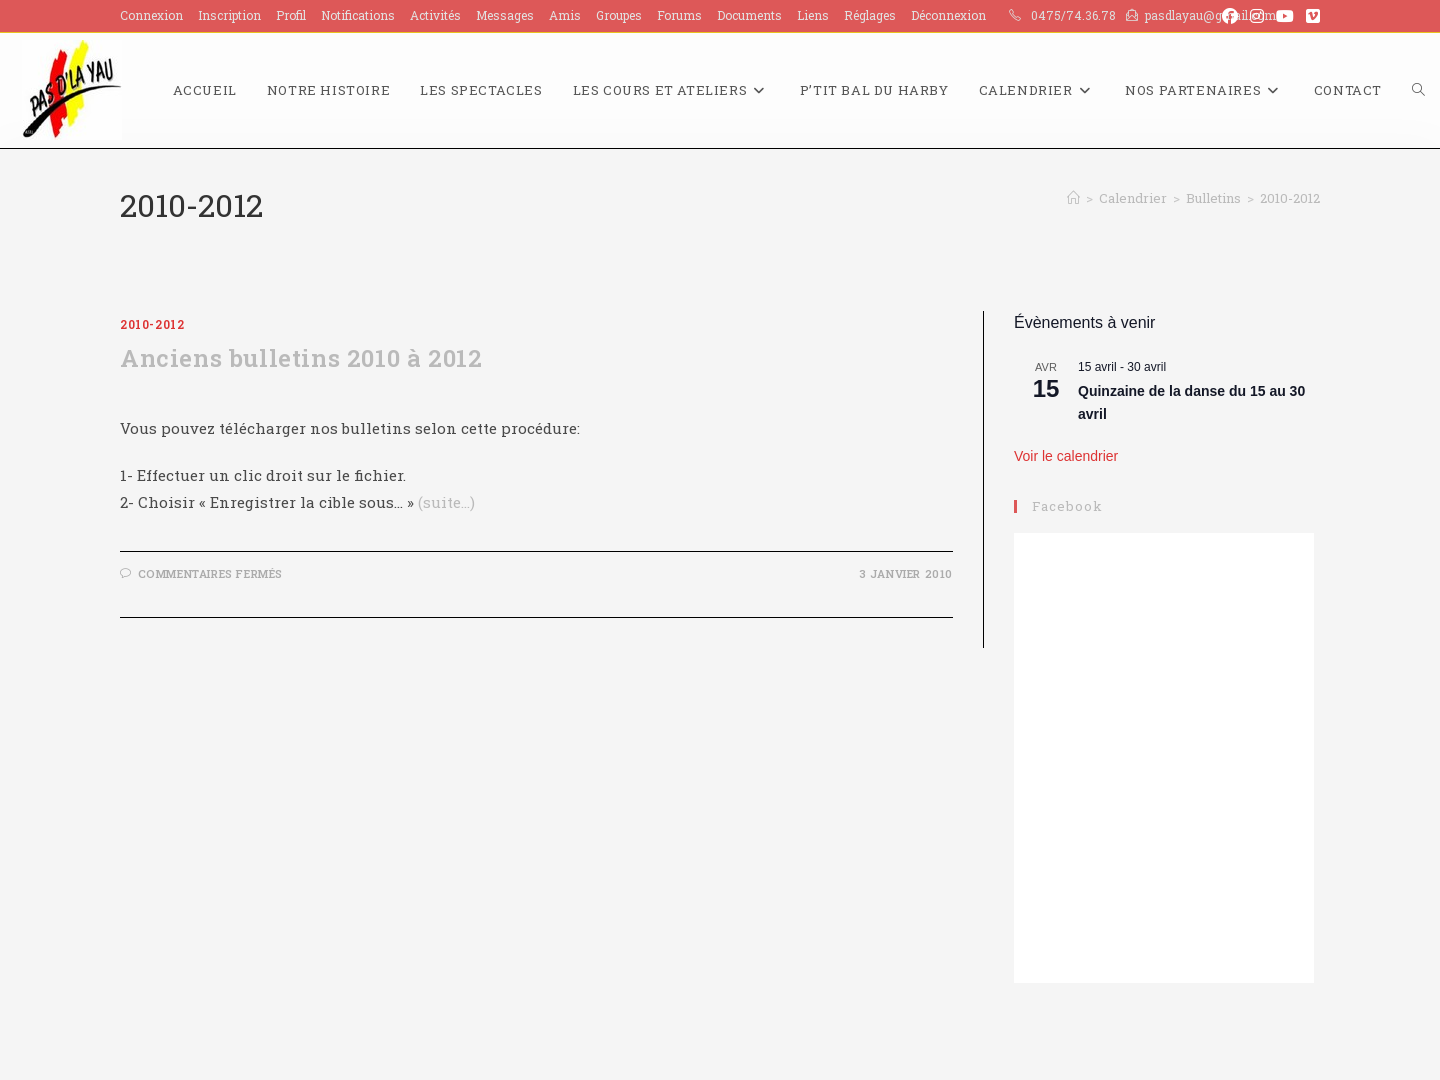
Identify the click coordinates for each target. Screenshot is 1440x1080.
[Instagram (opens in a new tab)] (1257, 16)
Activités (435, 15)
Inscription (229, 15)
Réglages (870, 15)
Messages (505, 15)
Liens (813, 15)
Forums (679, 15)
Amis (565, 15)
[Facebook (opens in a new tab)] (1230, 16)
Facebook (1067, 506)
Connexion (151, 15)
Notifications (358, 15)
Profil (291, 15)
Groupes (619, 15)
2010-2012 (1290, 198)
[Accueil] (1073, 198)
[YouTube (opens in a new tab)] (1285, 16)
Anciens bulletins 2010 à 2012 (301, 358)
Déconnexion (948, 15)
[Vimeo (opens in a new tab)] (1310, 16)
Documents (749, 15)
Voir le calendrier (1066, 456)
